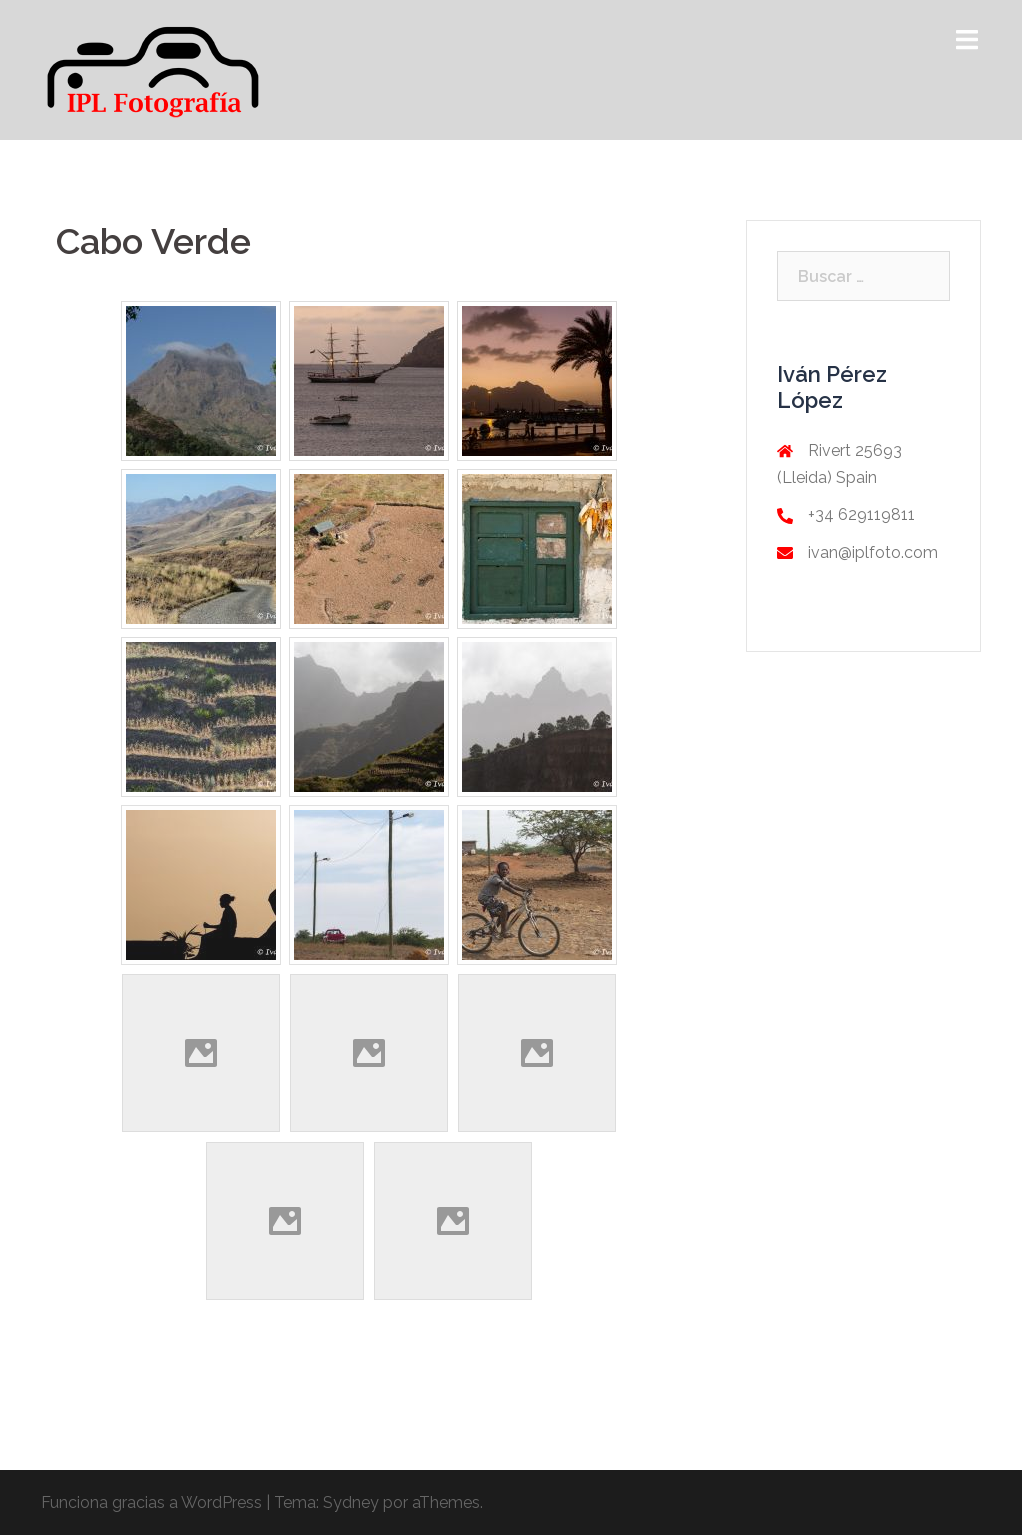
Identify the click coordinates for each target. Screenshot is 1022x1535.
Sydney (351, 1502)
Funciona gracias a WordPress (151, 1502)
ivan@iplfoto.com (873, 552)
